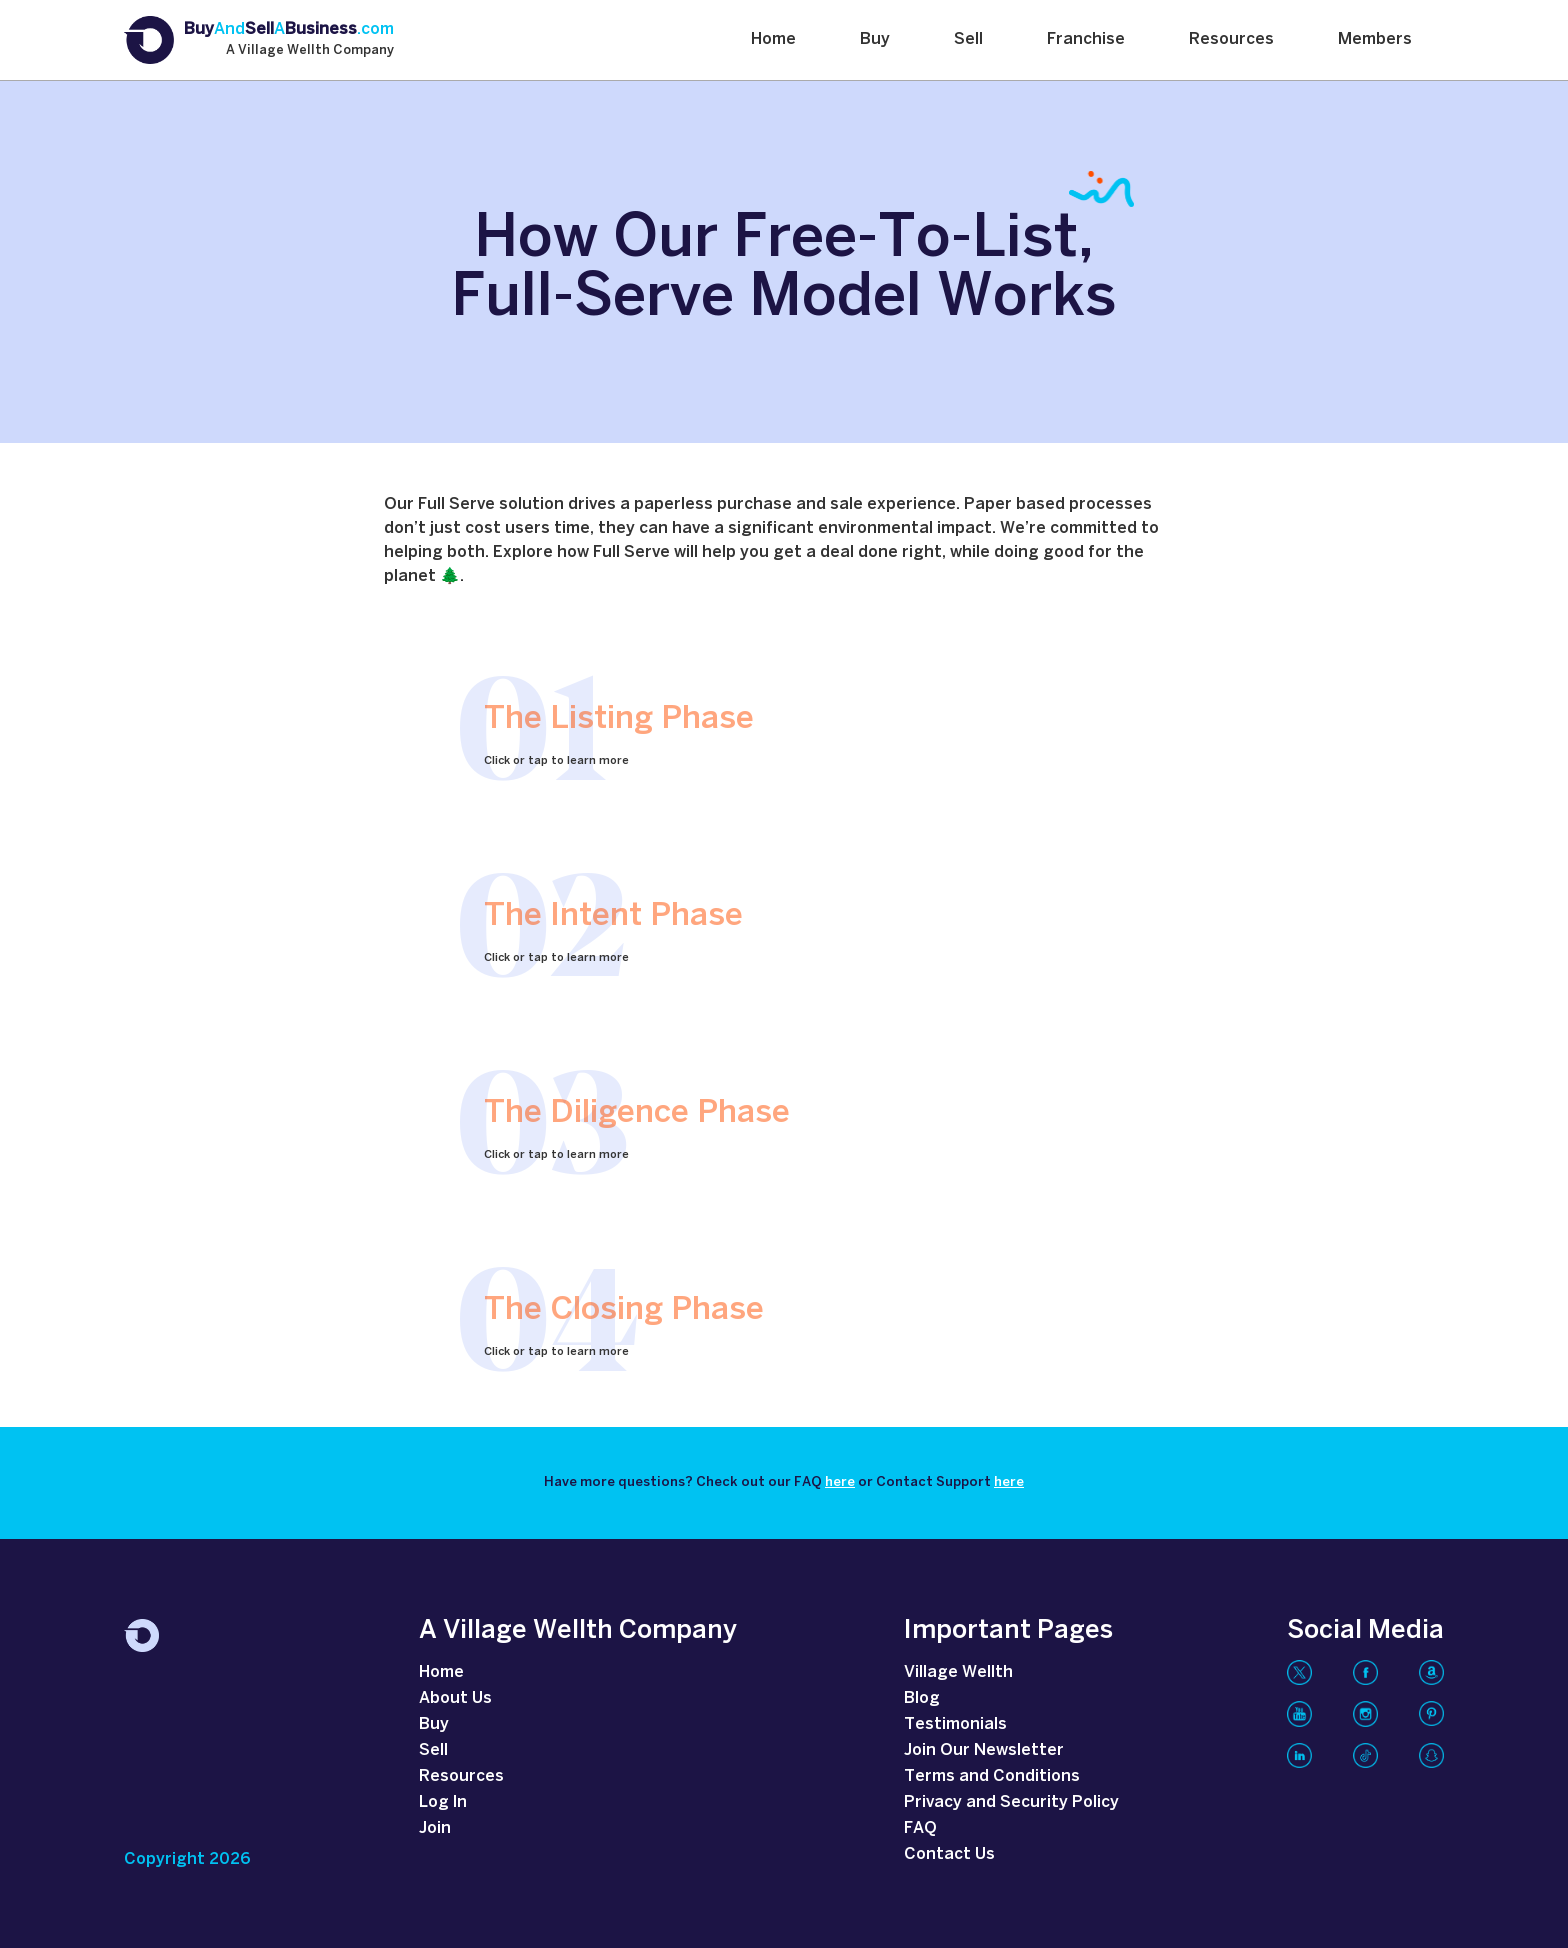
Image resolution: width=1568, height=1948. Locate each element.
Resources (1231, 39)
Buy (875, 39)
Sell (968, 39)
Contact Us (949, 1854)
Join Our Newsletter (984, 1750)
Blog (922, 1698)
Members (1375, 39)
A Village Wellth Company (310, 51)
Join (435, 1828)
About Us (455, 1698)
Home (773, 39)
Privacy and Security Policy (1011, 1802)
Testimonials (955, 1724)
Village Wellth (958, 1672)
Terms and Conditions (992, 1776)
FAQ (920, 1828)
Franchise (1086, 39)
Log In (443, 1802)
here (840, 1482)
